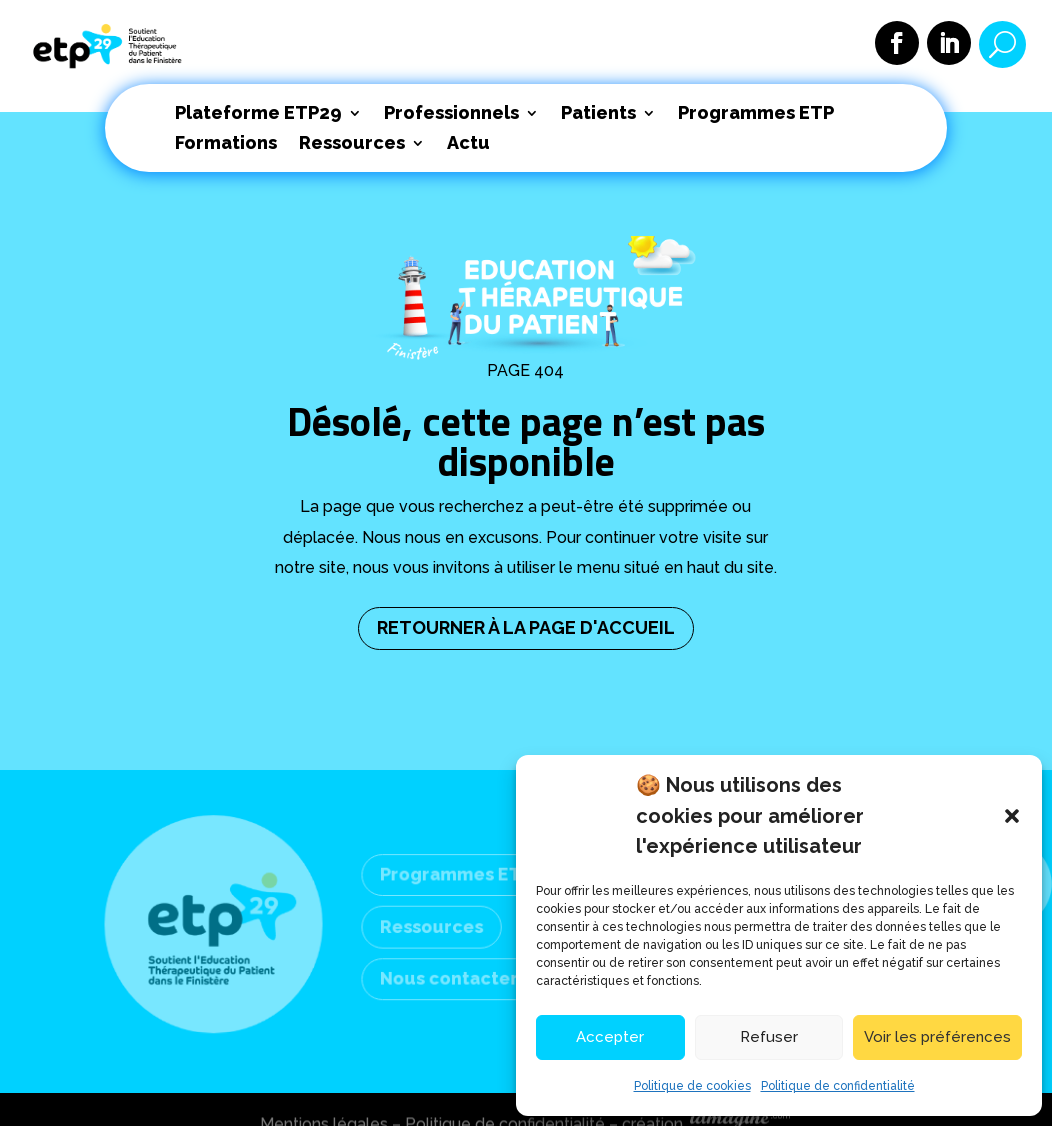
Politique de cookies (692, 1086)
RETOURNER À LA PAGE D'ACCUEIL (526, 627)
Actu (468, 144)
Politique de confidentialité (838, 1086)
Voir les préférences (937, 1037)
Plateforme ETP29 (258, 114)
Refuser (769, 1037)
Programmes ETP (756, 114)
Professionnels (451, 114)
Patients (598, 114)
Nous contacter (450, 978)
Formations (226, 144)
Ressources (352, 144)
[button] (1012, 816)
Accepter (610, 1037)
